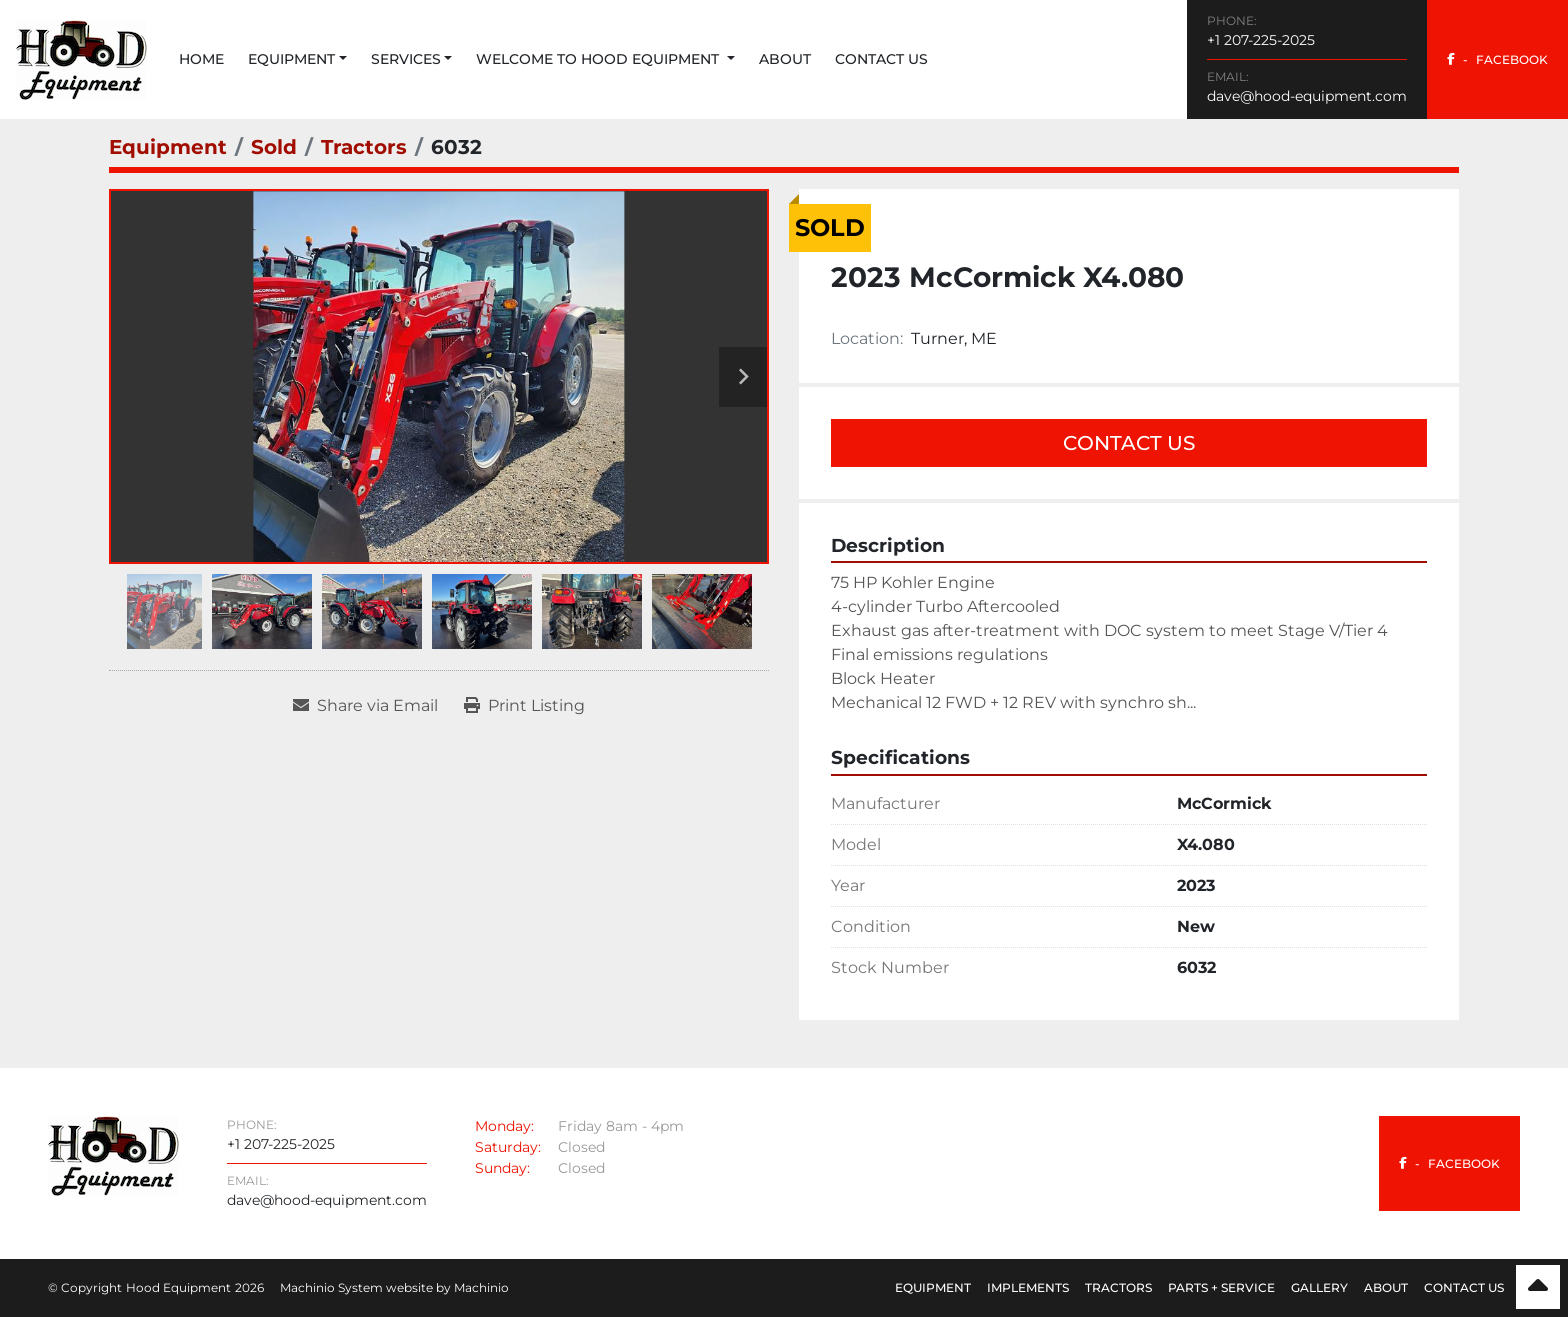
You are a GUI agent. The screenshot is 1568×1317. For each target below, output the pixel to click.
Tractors (1118, 1287)
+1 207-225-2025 (1261, 40)
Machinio (481, 1287)
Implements (1028, 1287)
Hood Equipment (178, 1287)
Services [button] (406, 59)
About (785, 59)
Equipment (291, 59)
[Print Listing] (524, 706)
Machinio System (331, 1287)
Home (201, 59)
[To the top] (1538, 1287)
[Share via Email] (365, 706)
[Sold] (274, 147)
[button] (297, 59)
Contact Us (881, 59)
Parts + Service (1221, 1287)
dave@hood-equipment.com (1307, 96)
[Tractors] (364, 147)
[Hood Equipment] (113, 1154)
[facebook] (1497, 59)
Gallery (1319, 1287)
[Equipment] (168, 147)
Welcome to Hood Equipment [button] (599, 59)
